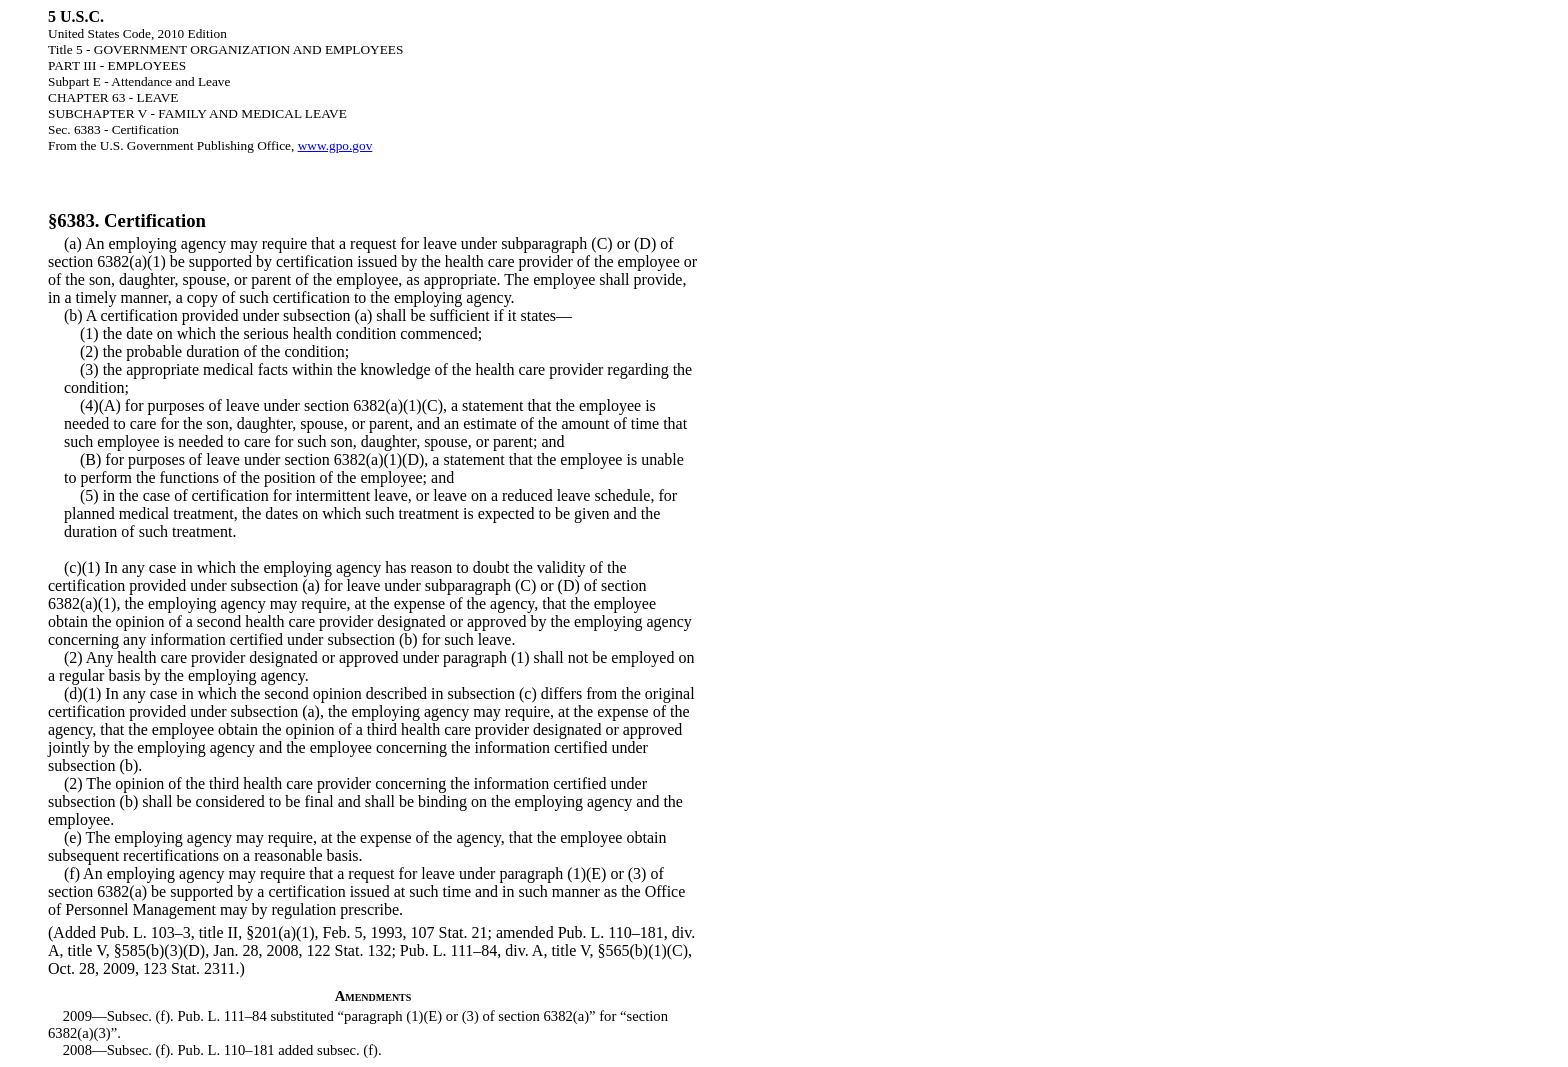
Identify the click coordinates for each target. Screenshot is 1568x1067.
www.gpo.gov (335, 145)
